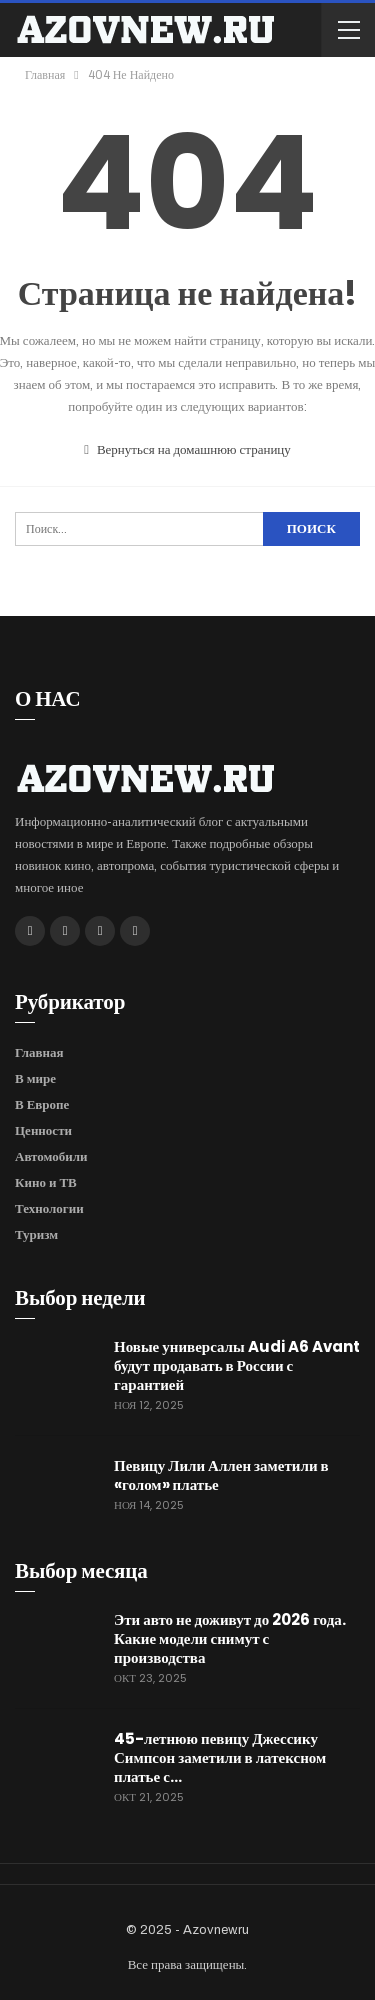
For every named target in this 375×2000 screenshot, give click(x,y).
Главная (39, 1052)
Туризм (36, 1234)
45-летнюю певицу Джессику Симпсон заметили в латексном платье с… (220, 1757)
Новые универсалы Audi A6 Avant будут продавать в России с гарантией (237, 1365)
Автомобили (51, 1156)
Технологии (49, 1208)
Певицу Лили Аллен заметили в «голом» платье (221, 1475)
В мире (35, 1078)
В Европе (42, 1104)
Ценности (43, 1130)
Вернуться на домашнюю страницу (187, 450)
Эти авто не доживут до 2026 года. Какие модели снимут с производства (230, 1638)
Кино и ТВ (46, 1182)
